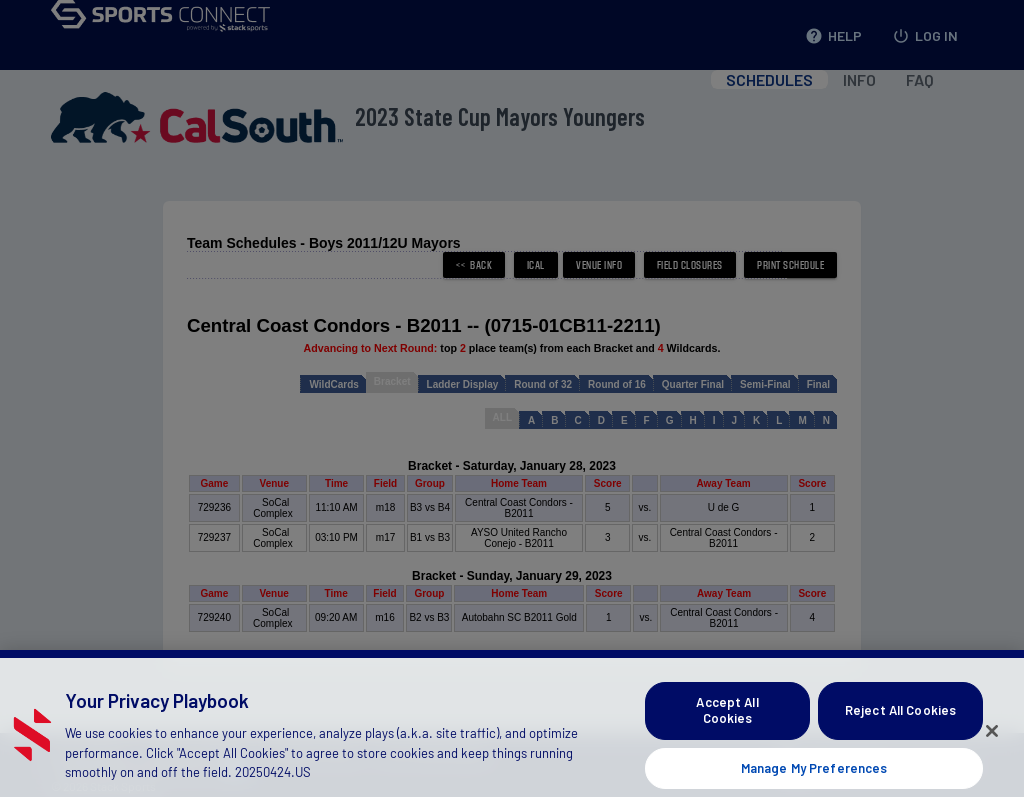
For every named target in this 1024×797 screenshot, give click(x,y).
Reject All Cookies (900, 729)
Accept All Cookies (727, 729)
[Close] (992, 750)
